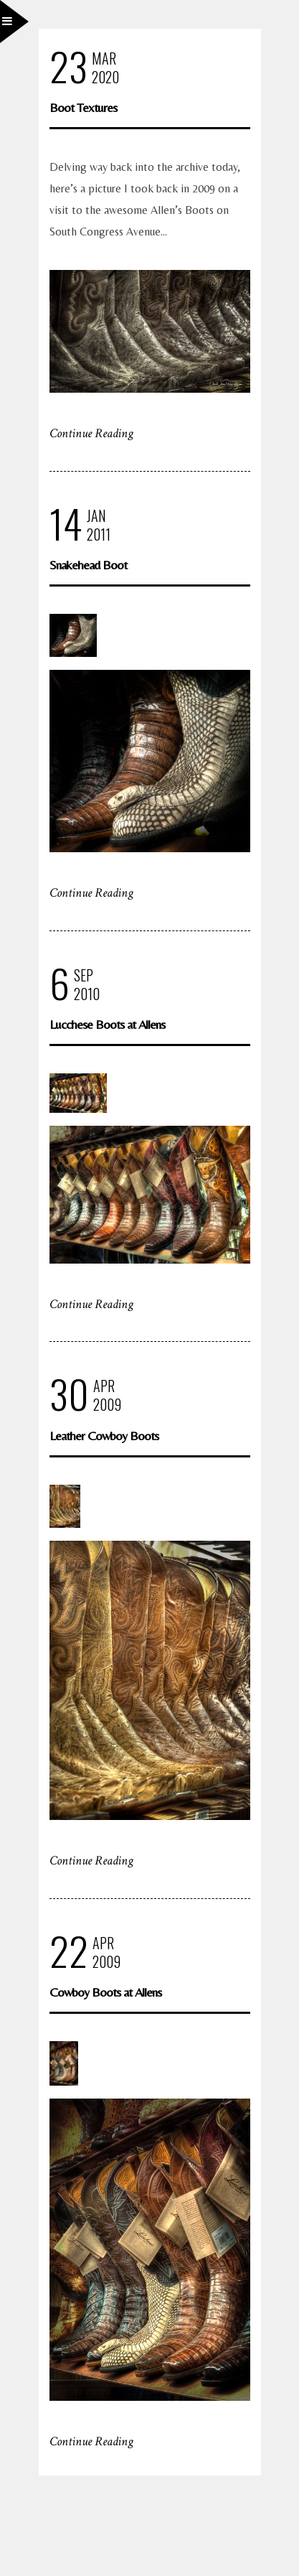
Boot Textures (83, 107)
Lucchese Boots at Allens (107, 1024)
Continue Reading (91, 433)
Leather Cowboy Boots (103, 1435)
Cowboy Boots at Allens (105, 1991)
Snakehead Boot (88, 564)
